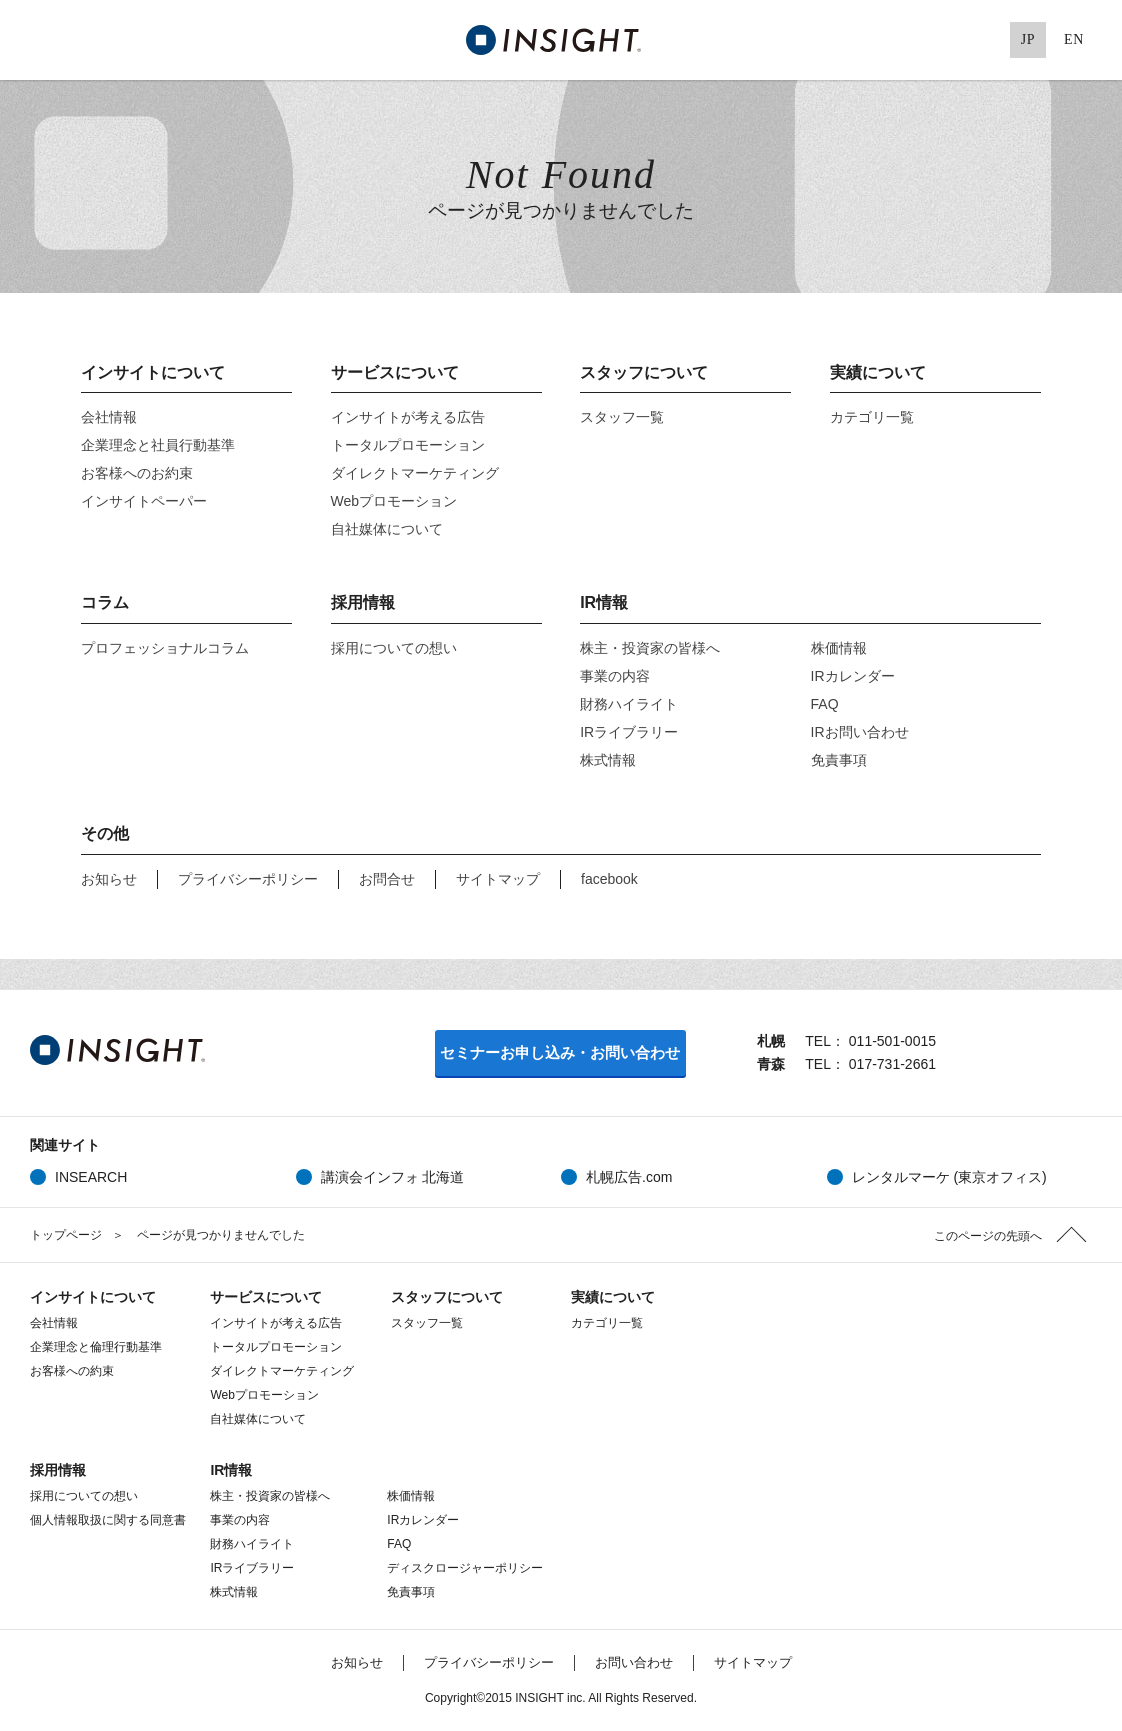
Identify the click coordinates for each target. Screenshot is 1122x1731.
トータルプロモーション (408, 445)
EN (1074, 39)
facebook (609, 879)
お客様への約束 (72, 1371)
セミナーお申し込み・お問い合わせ (560, 1052)
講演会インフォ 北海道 (393, 1177)
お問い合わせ (634, 1662)
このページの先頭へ (988, 1236)
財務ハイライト (629, 704)
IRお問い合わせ (860, 732)
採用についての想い (394, 648)
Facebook (900, 40)
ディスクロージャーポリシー (465, 1568)
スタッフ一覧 (622, 417)
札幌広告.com (629, 1177)
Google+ (941, 40)
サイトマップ (498, 879)
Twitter (859, 40)
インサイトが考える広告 (408, 417)
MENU (40, 40)
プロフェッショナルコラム (165, 648)
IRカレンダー (853, 676)
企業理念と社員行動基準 (158, 445)
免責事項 (839, 760)
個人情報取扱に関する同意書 (108, 1520)
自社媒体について (387, 529)
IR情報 (604, 602)
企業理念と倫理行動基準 (96, 1347)
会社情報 (109, 417)
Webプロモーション (394, 501)
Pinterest (982, 40)
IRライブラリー (629, 732)
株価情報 (851, 648)
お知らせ (109, 879)
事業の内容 (615, 676)
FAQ (825, 704)
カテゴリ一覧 (872, 417)
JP (1028, 39)
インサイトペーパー (144, 501)
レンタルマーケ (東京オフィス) (949, 1177)
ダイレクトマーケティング (415, 473)
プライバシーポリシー (248, 879)
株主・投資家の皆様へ (650, 648)
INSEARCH (91, 1177)
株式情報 (608, 760)
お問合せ (387, 879)
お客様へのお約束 (137, 473)
